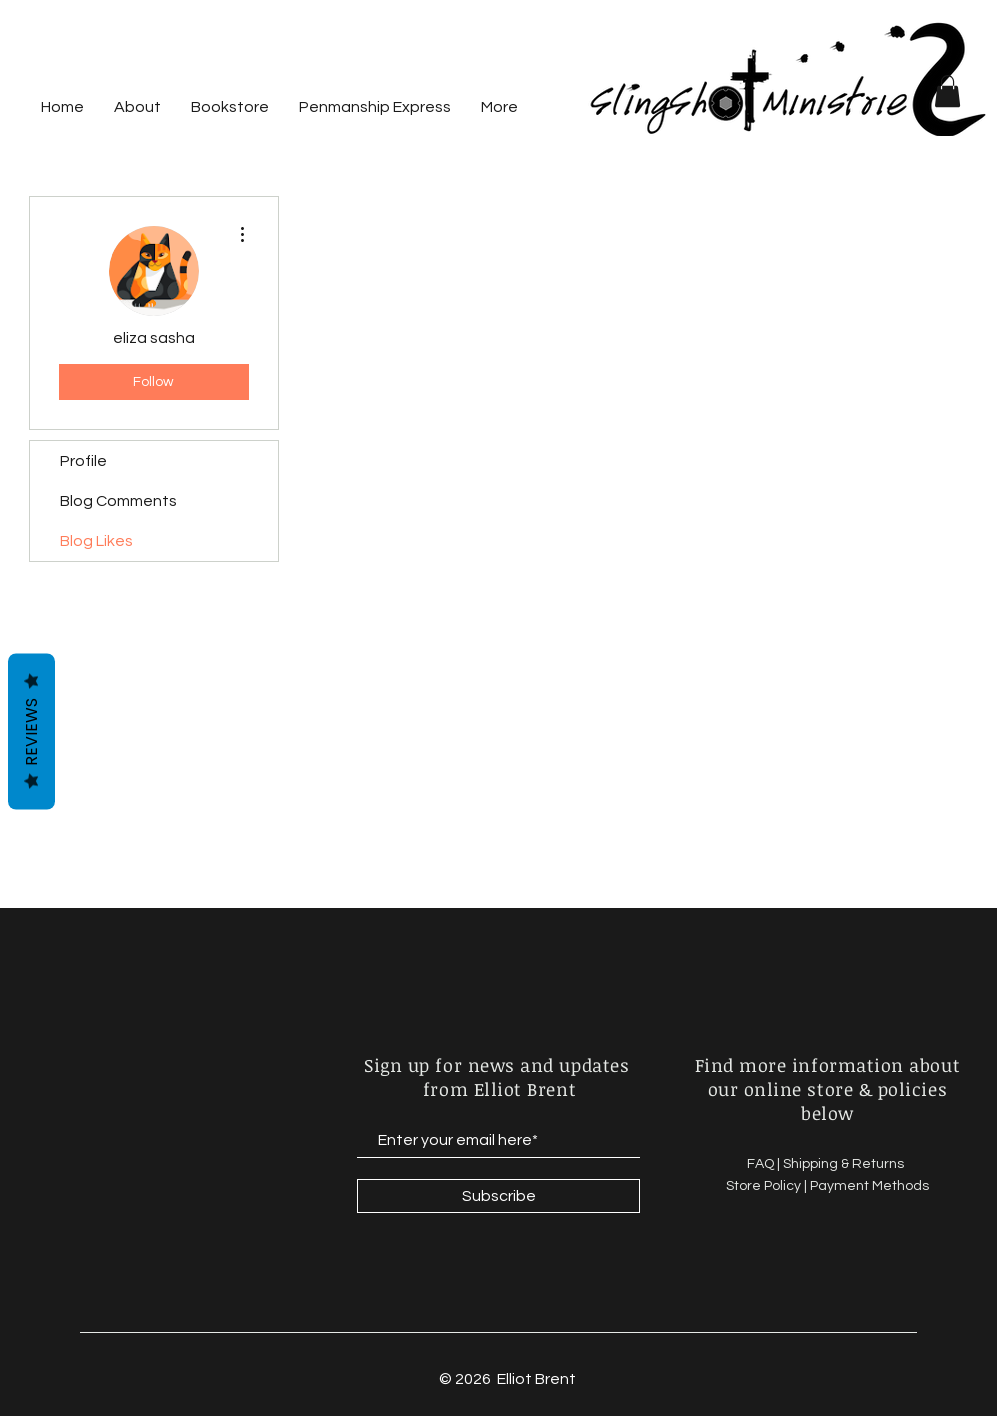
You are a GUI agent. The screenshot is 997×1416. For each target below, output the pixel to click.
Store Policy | (768, 1186)
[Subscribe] (498, 1196)
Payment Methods (869, 1186)
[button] (947, 91)
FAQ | (765, 1164)
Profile (83, 461)
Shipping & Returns (845, 1164)
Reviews (31, 732)
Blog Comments (118, 501)
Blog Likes (96, 541)
